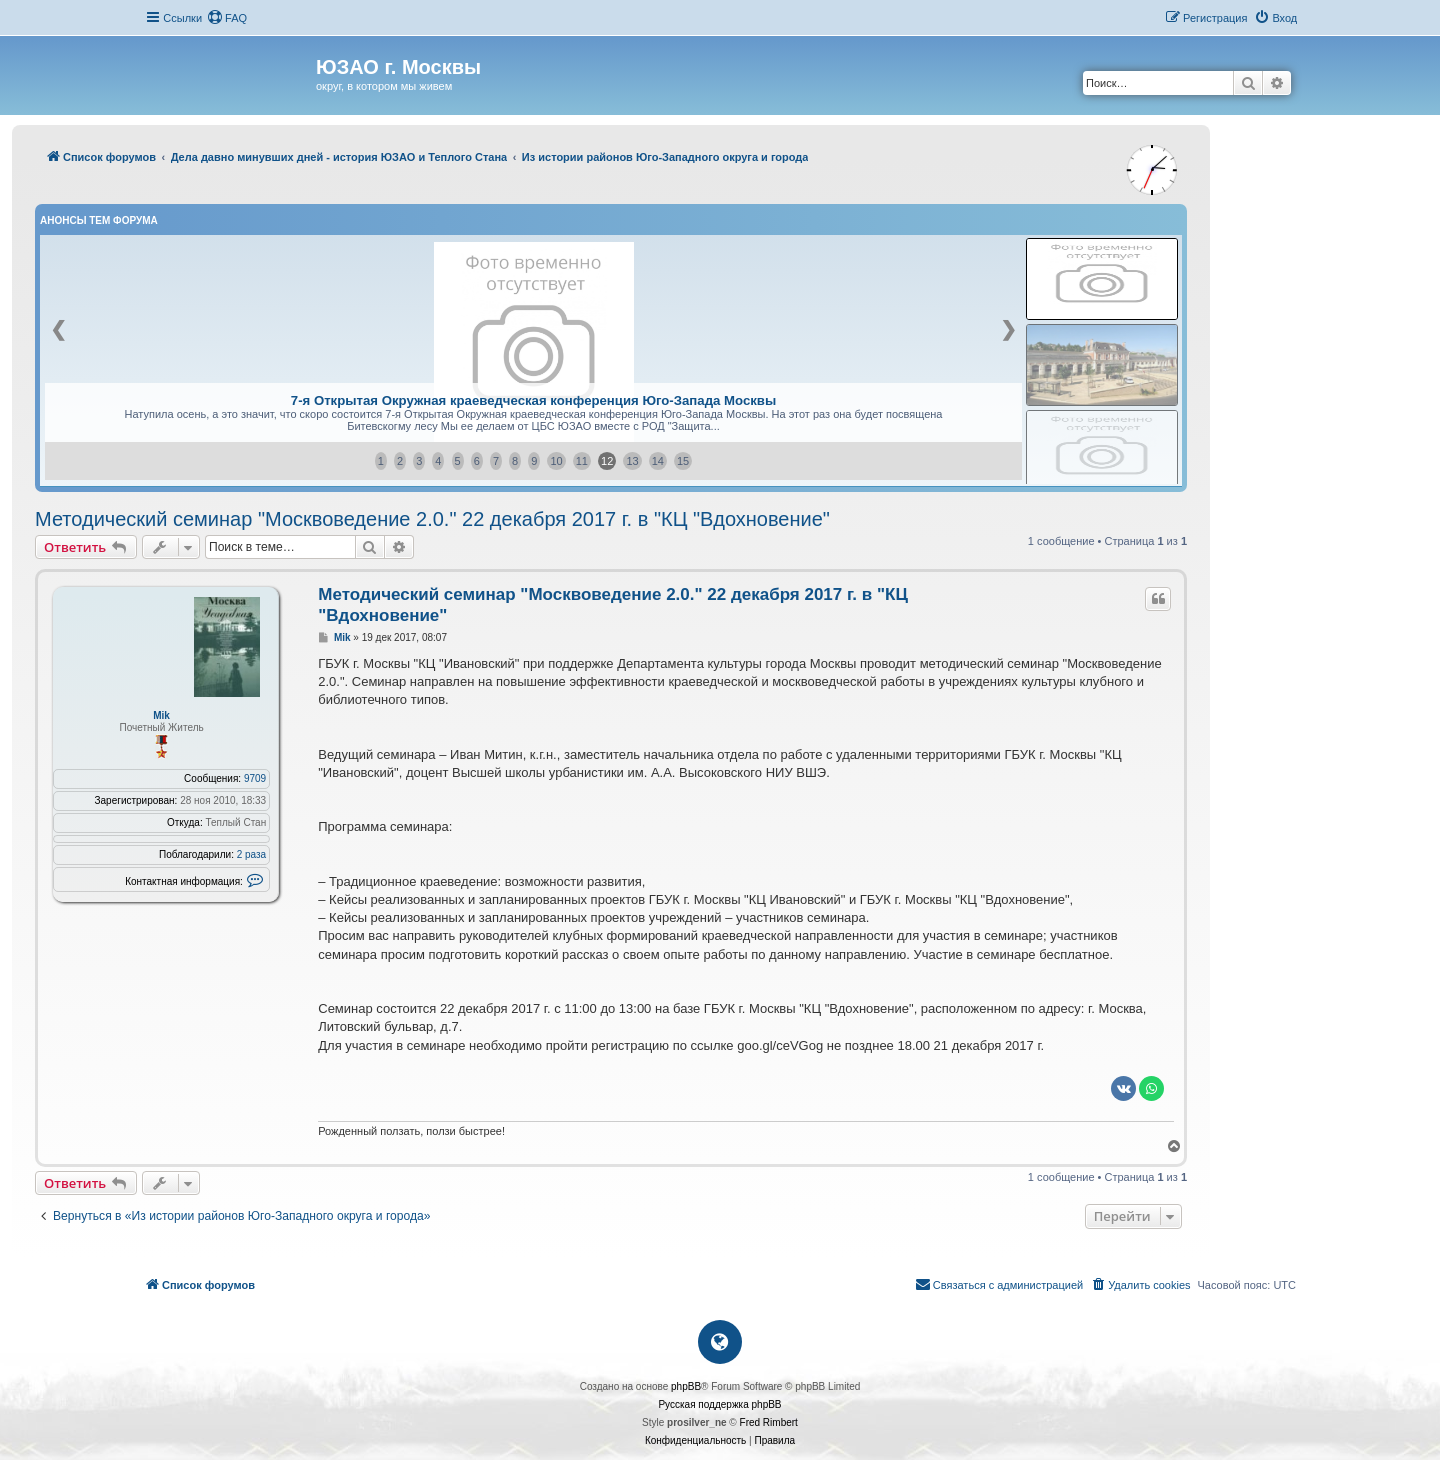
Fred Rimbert (769, 1422)
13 (632, 461)
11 (582, 461)
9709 (255, 778)
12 (607, 461)
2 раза (252, 854)
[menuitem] (227, 18)
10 (556, 461)
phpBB (686, 1386)
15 (683, 461)
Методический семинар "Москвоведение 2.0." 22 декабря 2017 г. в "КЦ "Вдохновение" (432, 519)
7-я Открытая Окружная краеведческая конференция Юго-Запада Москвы (533, 400)
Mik (161, 715)
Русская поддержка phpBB (719, 1404)
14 (658, 461)
